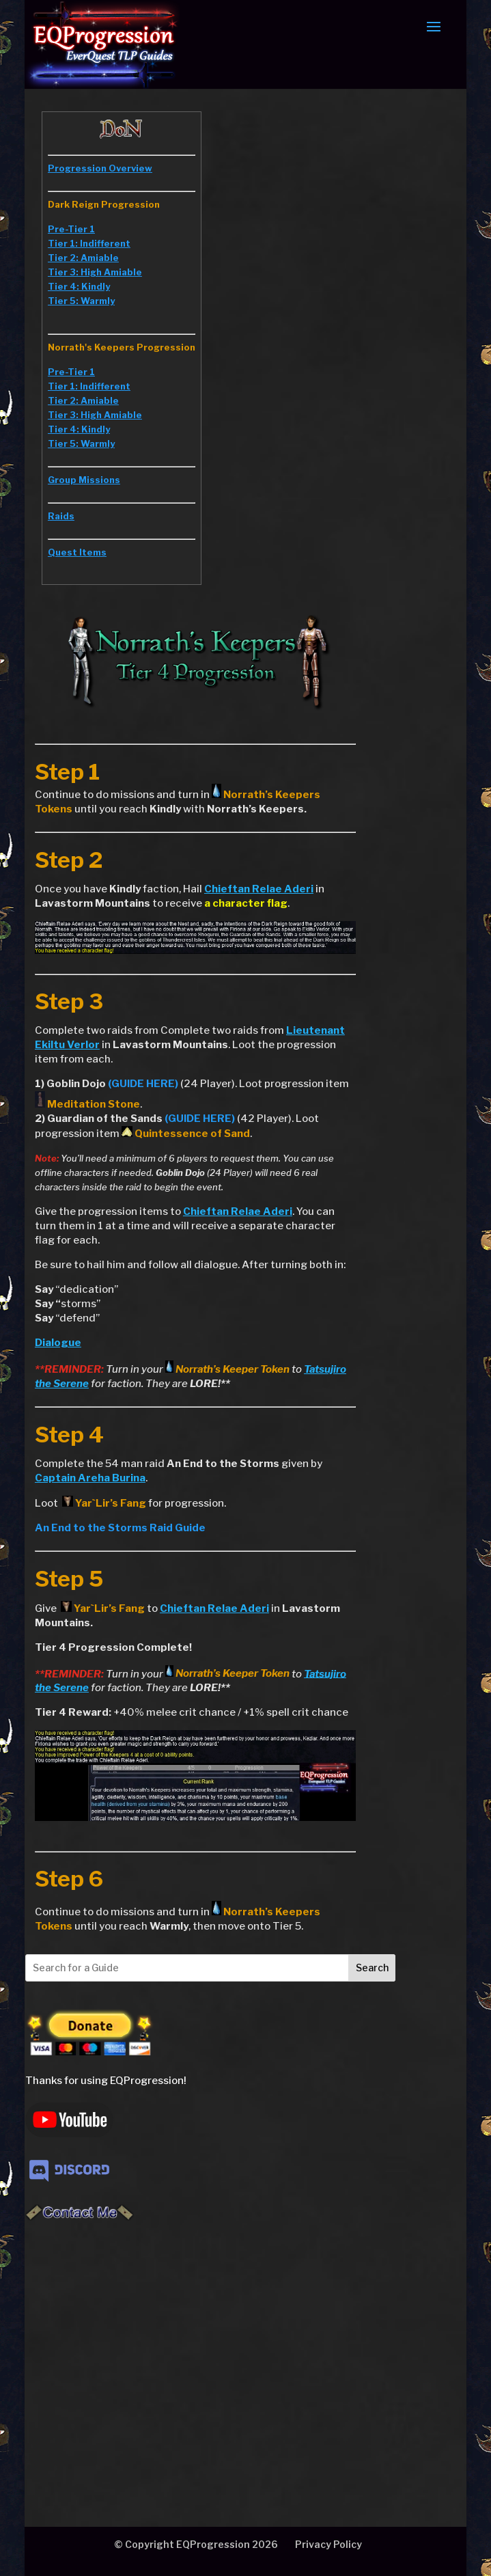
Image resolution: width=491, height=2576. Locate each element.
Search (372, 1967)
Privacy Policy (328, 2544)
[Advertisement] (224, 2348)
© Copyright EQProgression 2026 (196, 2544)
